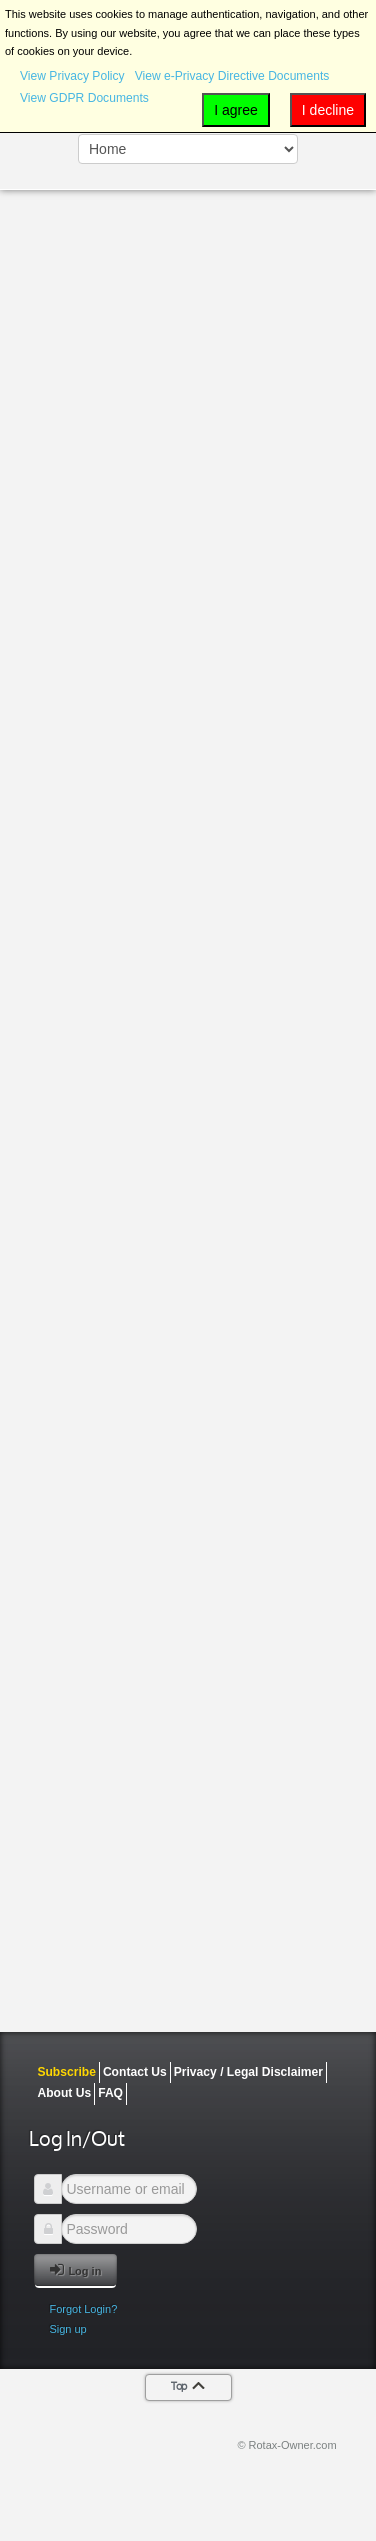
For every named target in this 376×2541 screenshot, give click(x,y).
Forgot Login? (83, 2309)
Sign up (67, 2329)
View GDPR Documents (84, 98)
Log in (75, 2269)
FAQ (110, 2093)
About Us (64, 2093)
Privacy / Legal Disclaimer (248, 2072)
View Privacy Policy (72, 76)
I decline (328, 110)
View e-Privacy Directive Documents (232, 76)
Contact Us (135, 2072)
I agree (236, 110)
